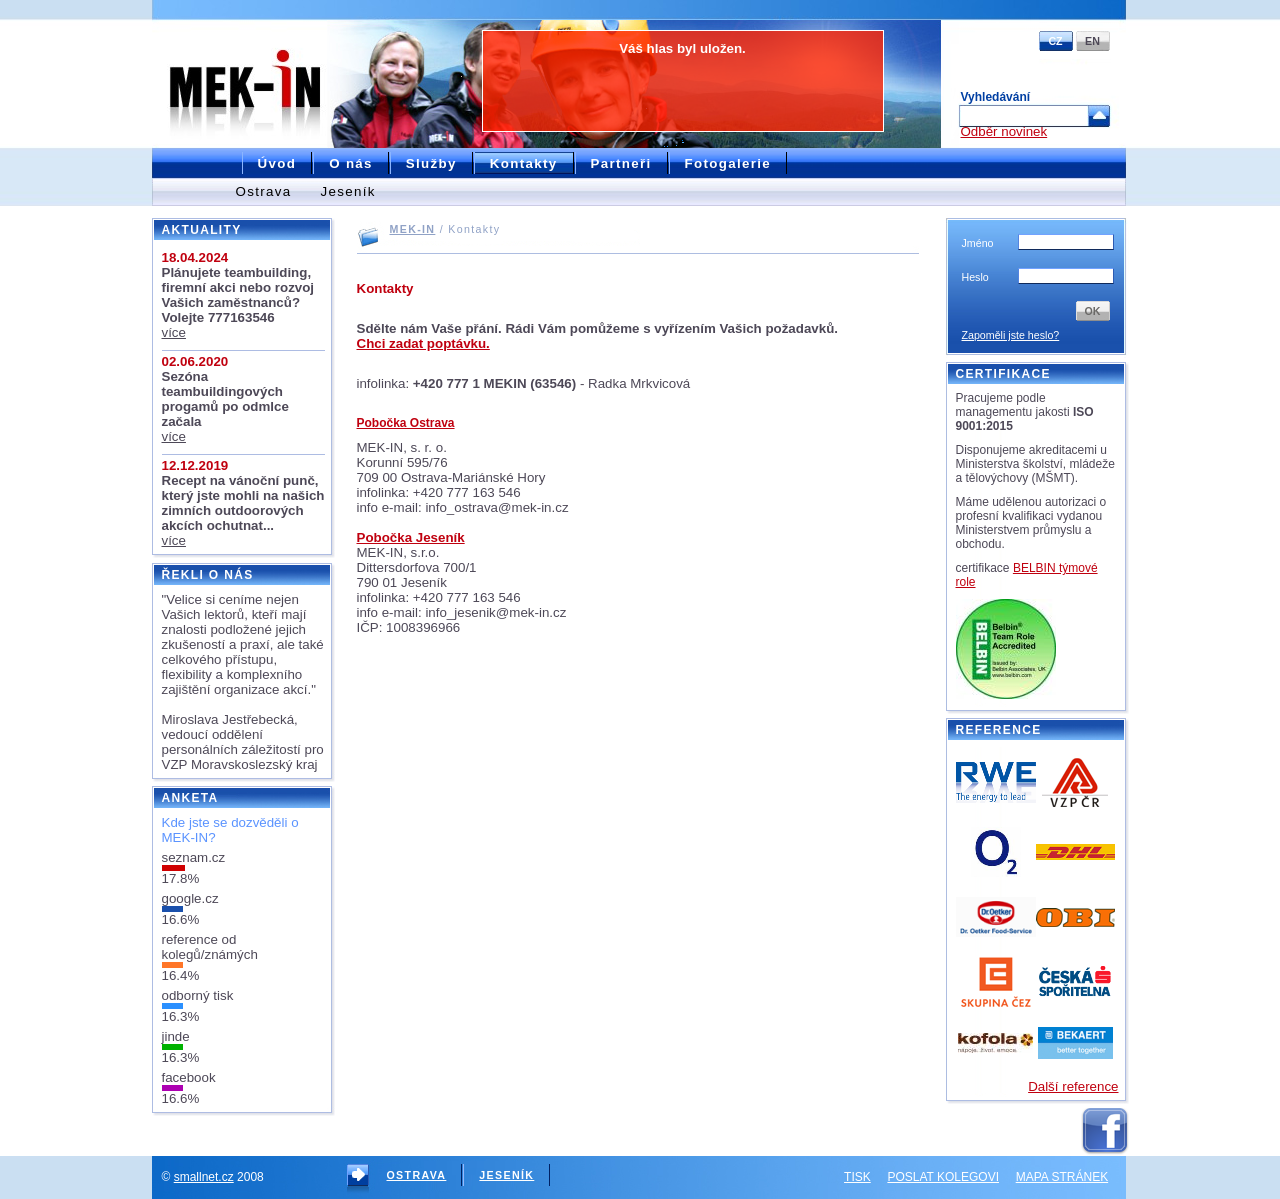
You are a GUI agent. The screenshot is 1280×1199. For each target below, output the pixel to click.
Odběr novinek (1004, 131)
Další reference (1073, 1086)
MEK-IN (413, 229)
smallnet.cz (204, 1177)
